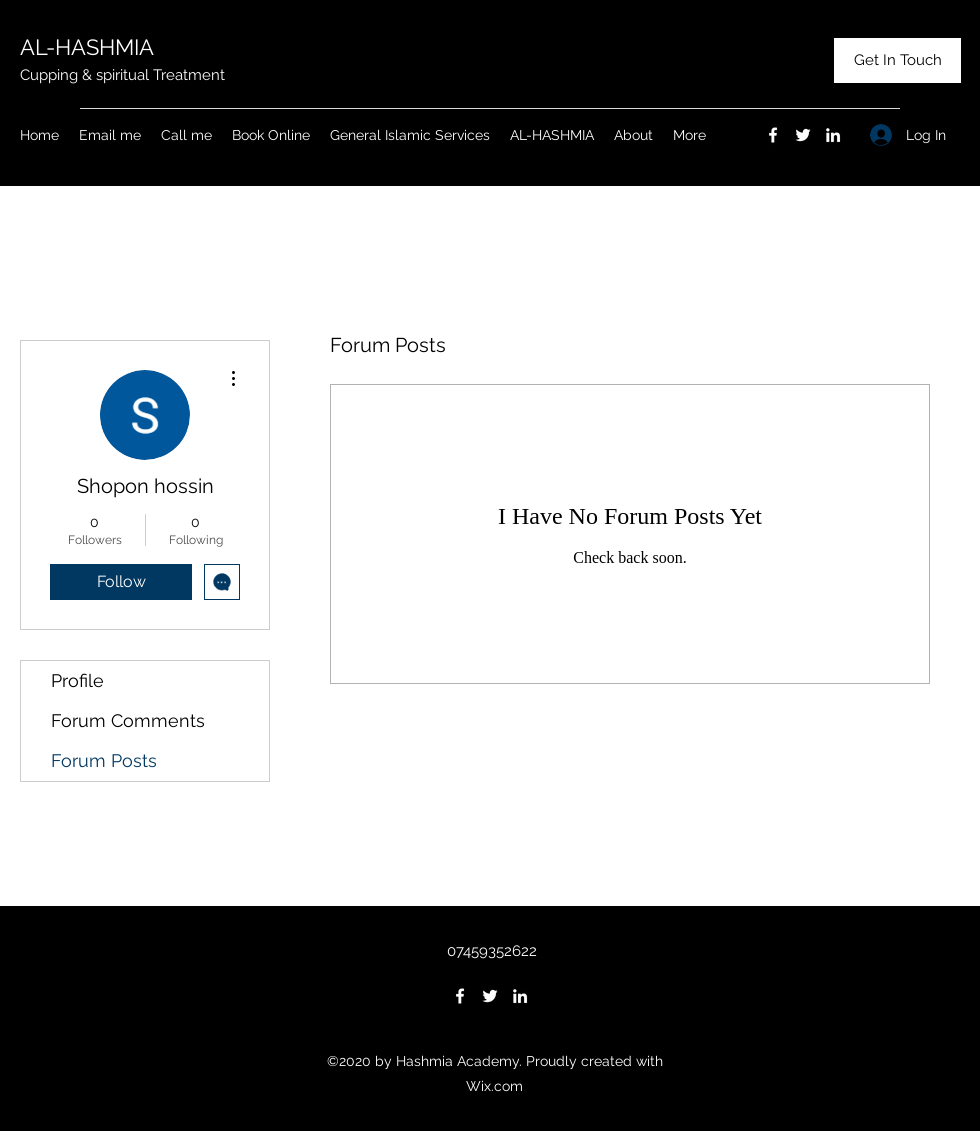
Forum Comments (128, 720)
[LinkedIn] (833, 135)
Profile (77, 680)
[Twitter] (803, 135)
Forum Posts (104, 760)
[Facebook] (773, 135)
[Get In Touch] (897, 60)
